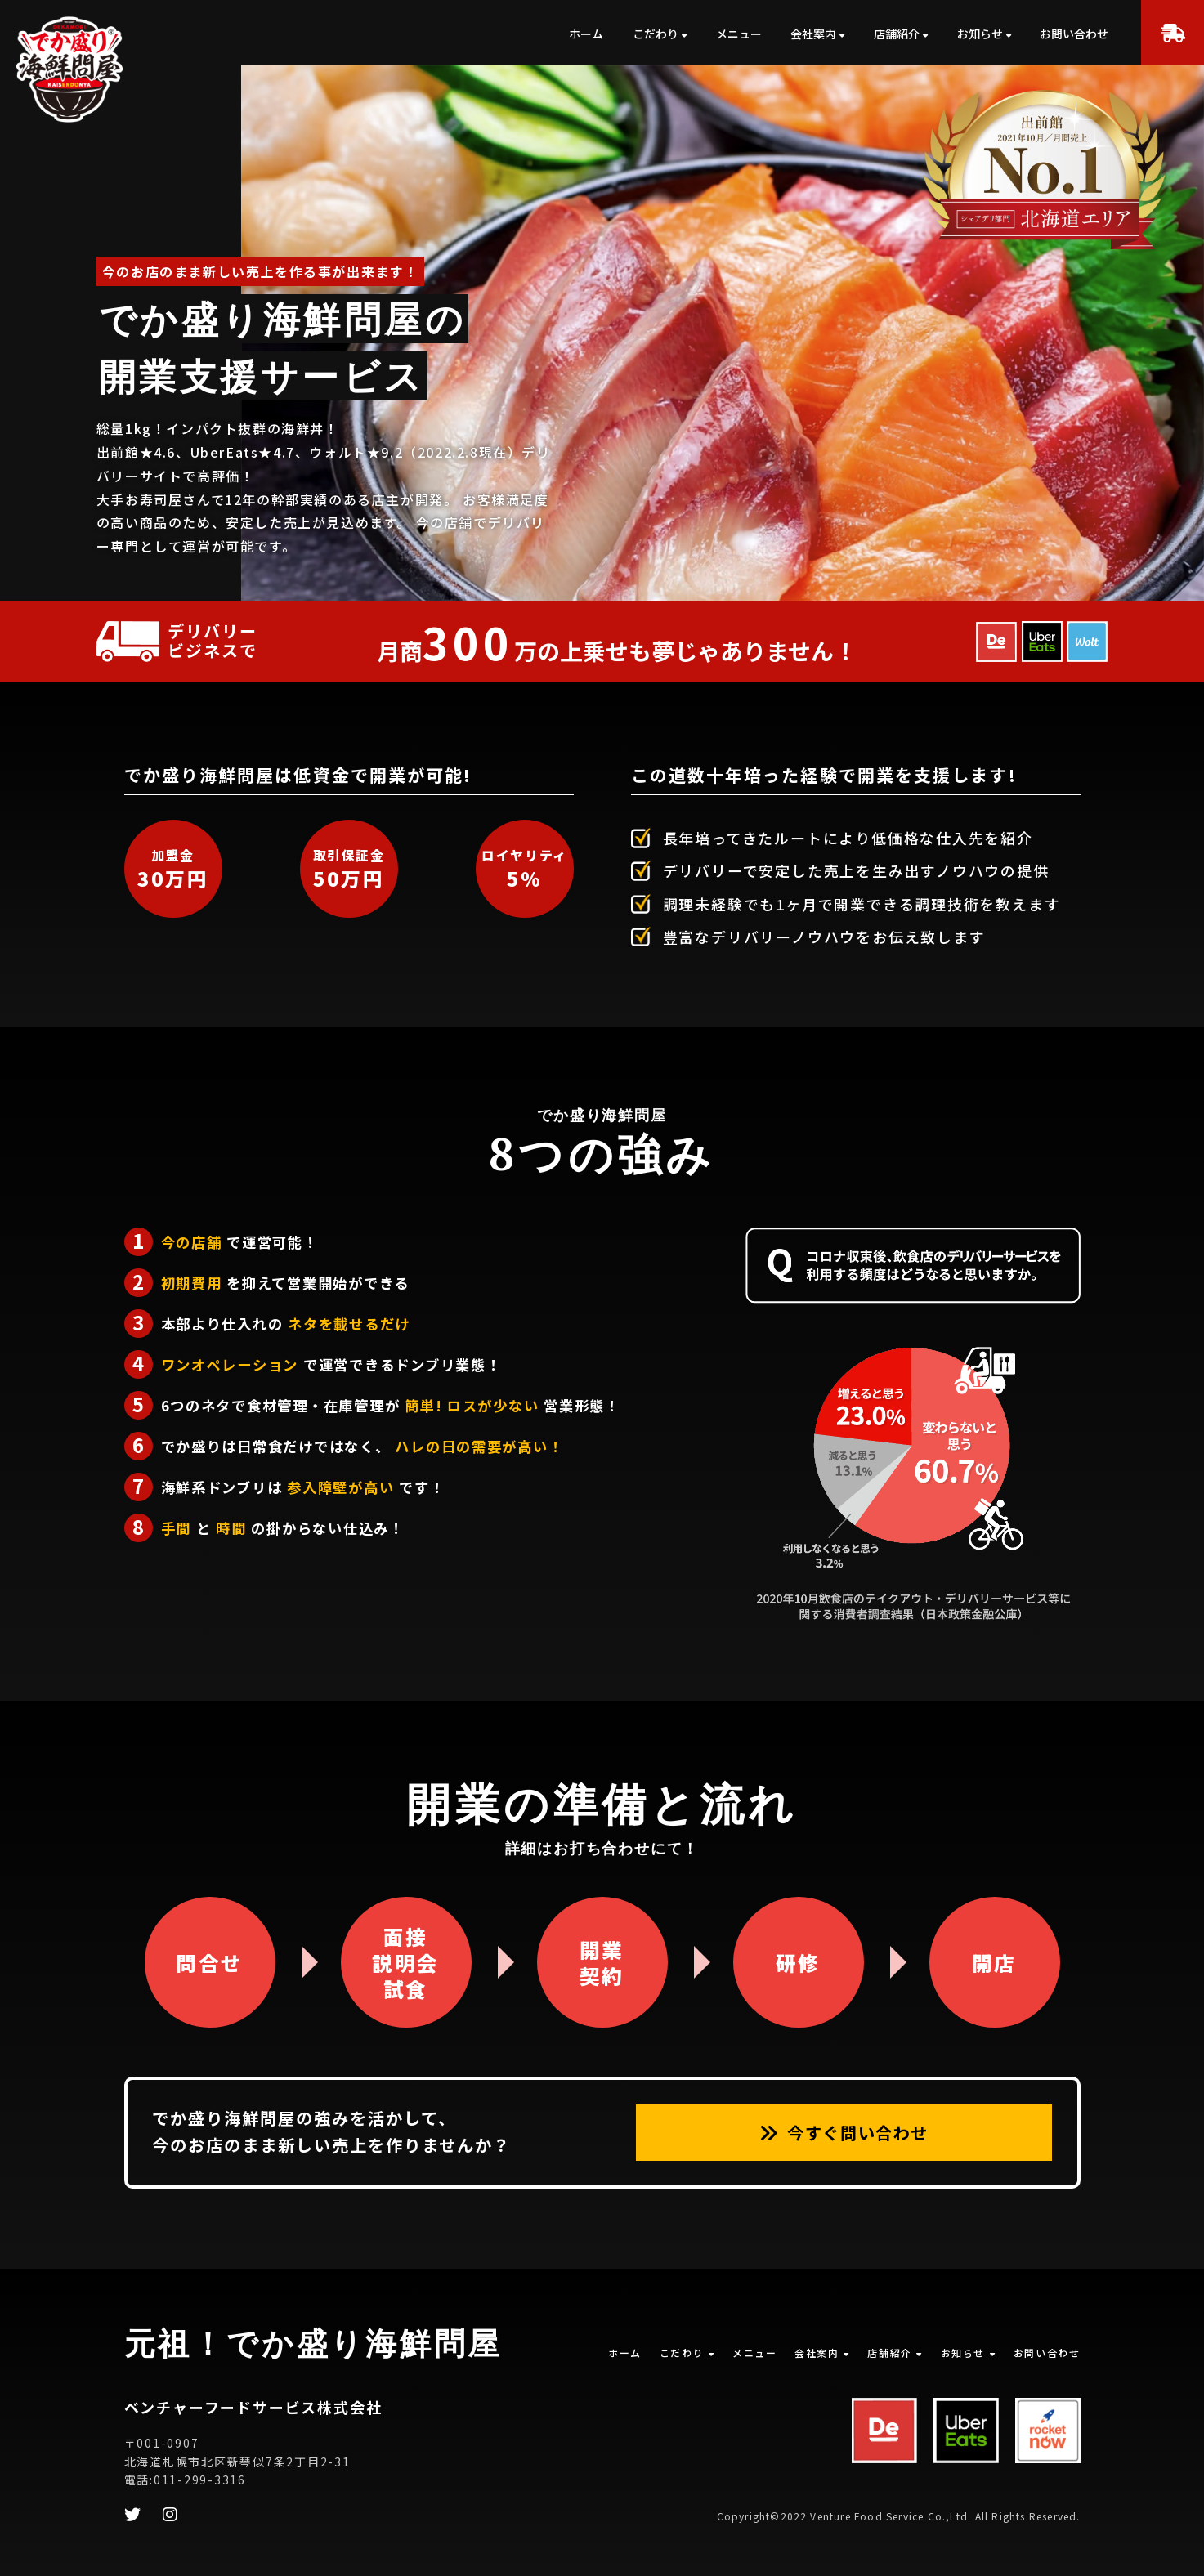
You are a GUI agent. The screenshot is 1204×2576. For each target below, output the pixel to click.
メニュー (739, 33)
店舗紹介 (897, 33)
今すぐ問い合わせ (844, 2132)
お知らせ (980, 33)
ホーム (586, 33)
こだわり (655, 33)
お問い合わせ (1074, 33)
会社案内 (813, 33)
